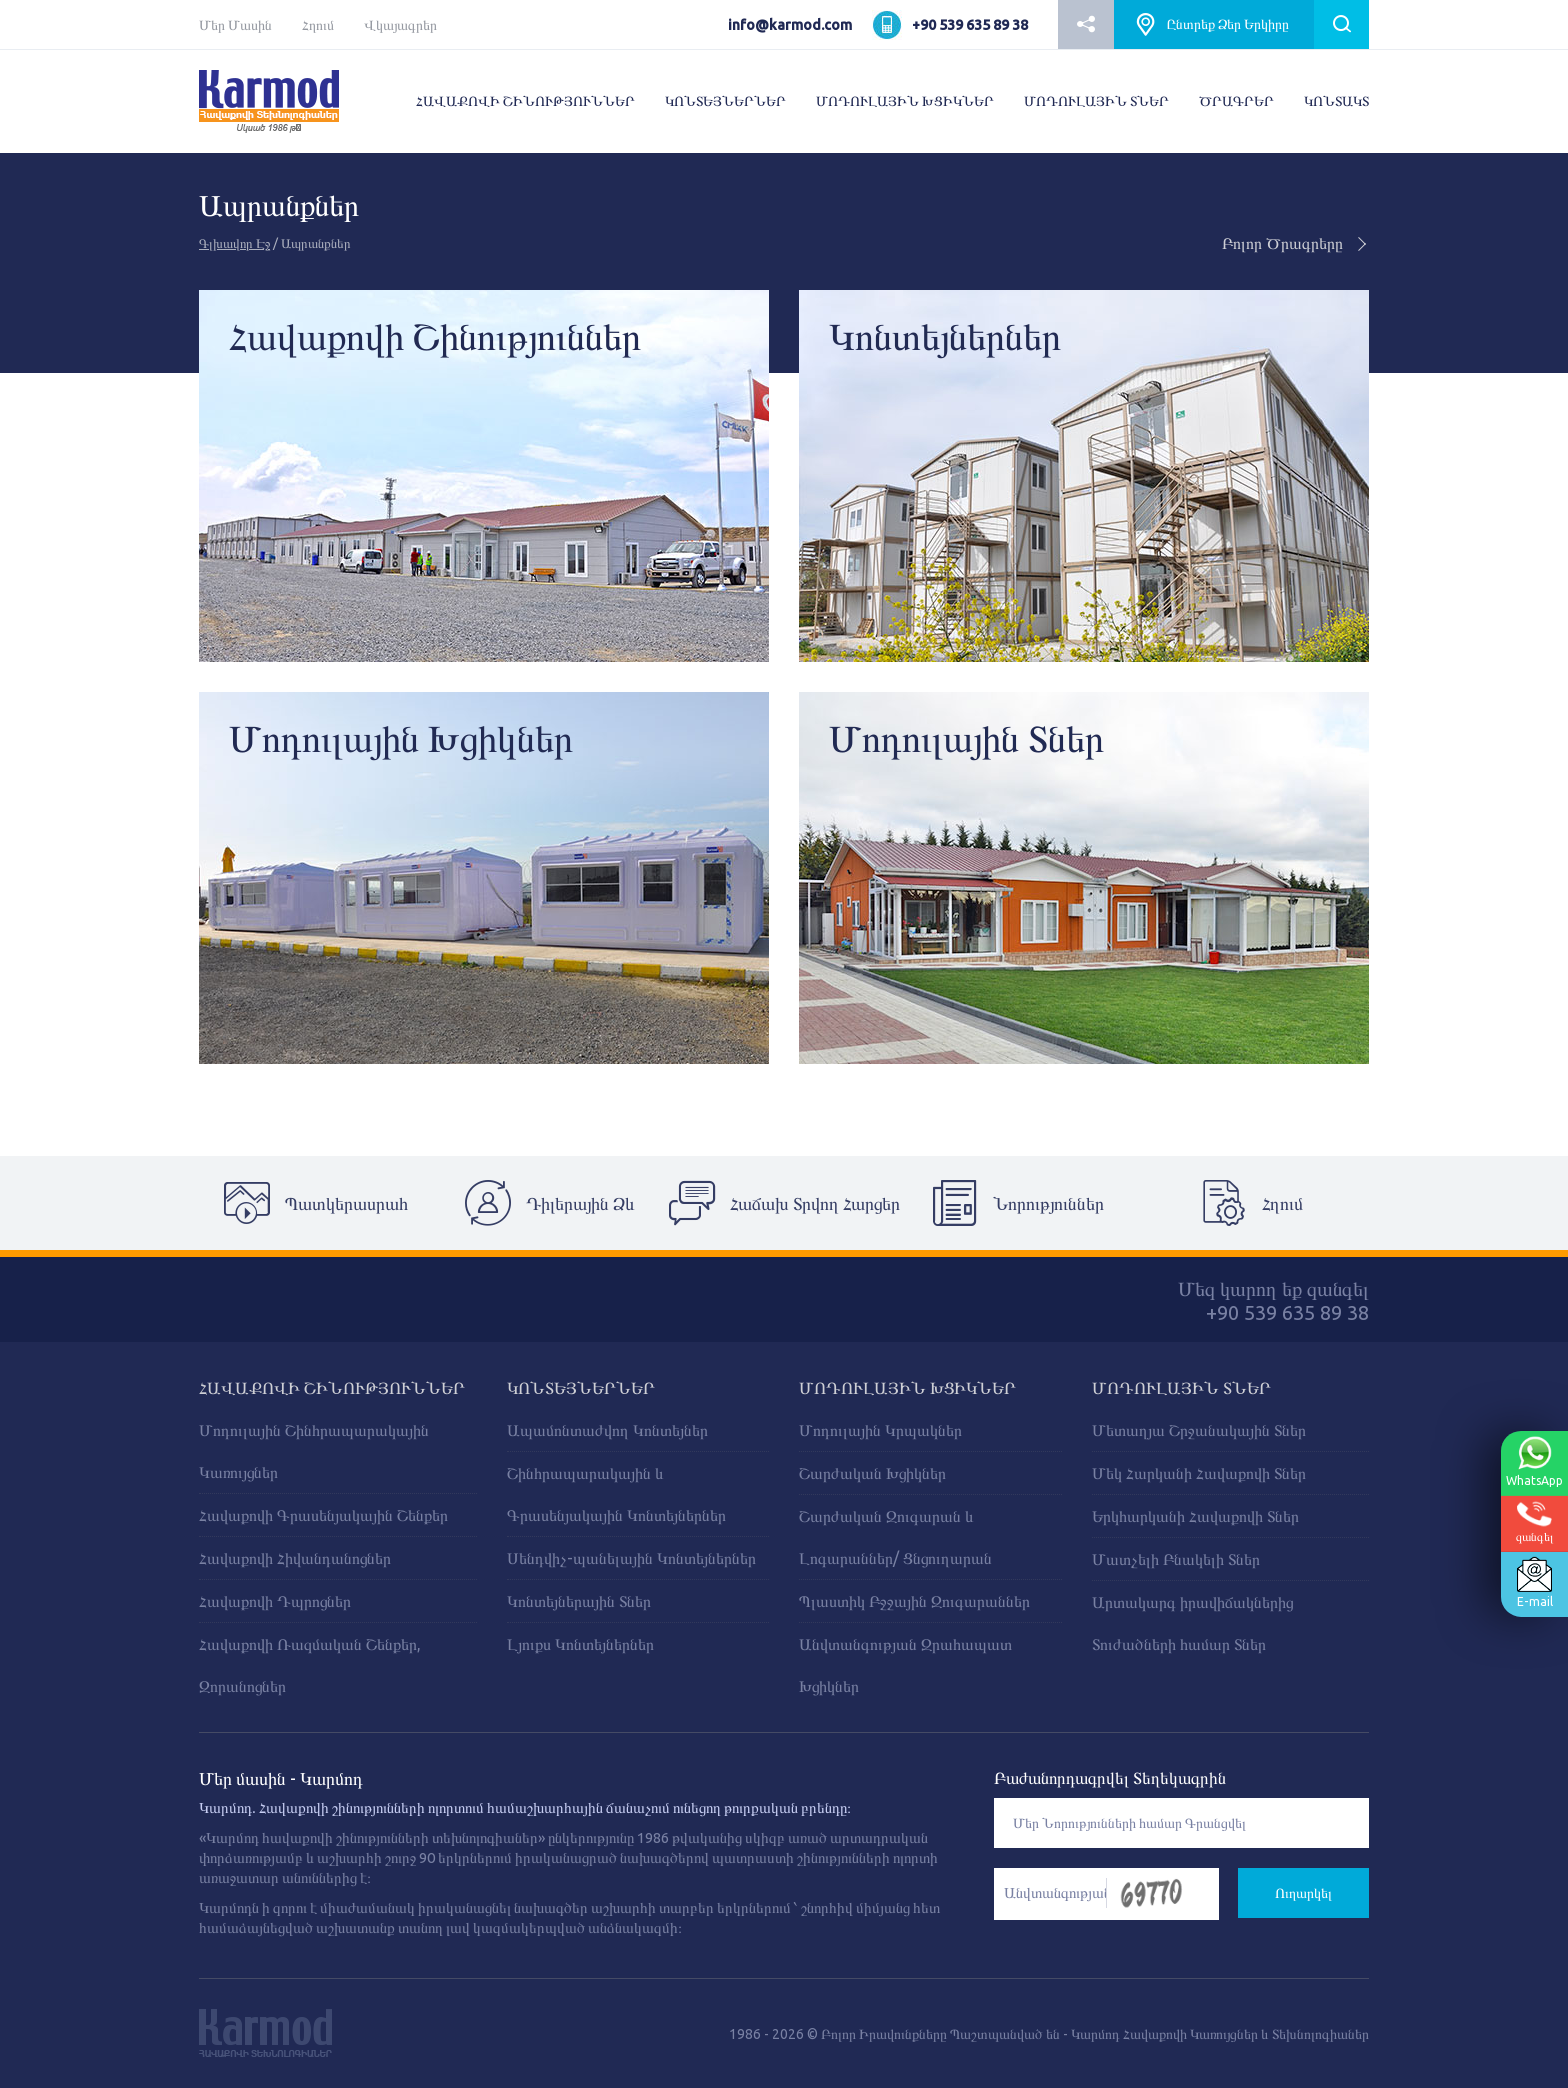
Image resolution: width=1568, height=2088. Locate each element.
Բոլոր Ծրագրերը (1295, 243)
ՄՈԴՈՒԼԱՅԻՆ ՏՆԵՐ (1096, 101)
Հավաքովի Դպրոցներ (275, 1601)
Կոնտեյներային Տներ (579, 1601)
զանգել (1532, 1522)
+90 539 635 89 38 (970, 25)
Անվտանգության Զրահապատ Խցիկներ (905, 1665)
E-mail (1532, 1583)
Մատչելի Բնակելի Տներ (1176, 1559)
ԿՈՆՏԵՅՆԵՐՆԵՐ (725, 101)
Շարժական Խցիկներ (872, 1473)
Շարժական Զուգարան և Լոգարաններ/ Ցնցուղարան (895, 1537)
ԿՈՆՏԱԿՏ (1336, 101)
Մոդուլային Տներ (1181, 1387)
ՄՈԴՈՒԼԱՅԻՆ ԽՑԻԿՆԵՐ (905, 101)
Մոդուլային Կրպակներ (880, 1430)
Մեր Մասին (235, 25)
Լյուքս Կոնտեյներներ (580, 1644)
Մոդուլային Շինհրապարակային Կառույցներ (314, 1451)
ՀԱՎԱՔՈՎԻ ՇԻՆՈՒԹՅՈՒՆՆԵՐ (525, 101)
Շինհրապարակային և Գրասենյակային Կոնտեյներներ (616, 1494)
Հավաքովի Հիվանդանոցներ (295, 1558)
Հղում (318, 25)
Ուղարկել (1303, 1893)
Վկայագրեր (400, 25)
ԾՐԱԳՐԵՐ (1236, 101)
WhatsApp (1532, 1462)
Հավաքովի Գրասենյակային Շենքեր (323, 1515)
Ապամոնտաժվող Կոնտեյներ (607, 1430)
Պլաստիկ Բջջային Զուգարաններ (914, 1601)
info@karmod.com (790, 25)
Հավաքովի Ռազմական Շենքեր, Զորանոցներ (310, 1665)
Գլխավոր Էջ (234, 243)
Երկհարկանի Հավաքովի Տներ (1195, 1516)
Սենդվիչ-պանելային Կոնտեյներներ (631, 1558)
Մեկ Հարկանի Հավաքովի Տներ (1199, 1473)
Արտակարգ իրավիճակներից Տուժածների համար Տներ (1192, 1623)
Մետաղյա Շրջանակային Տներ (1199, 1430)
